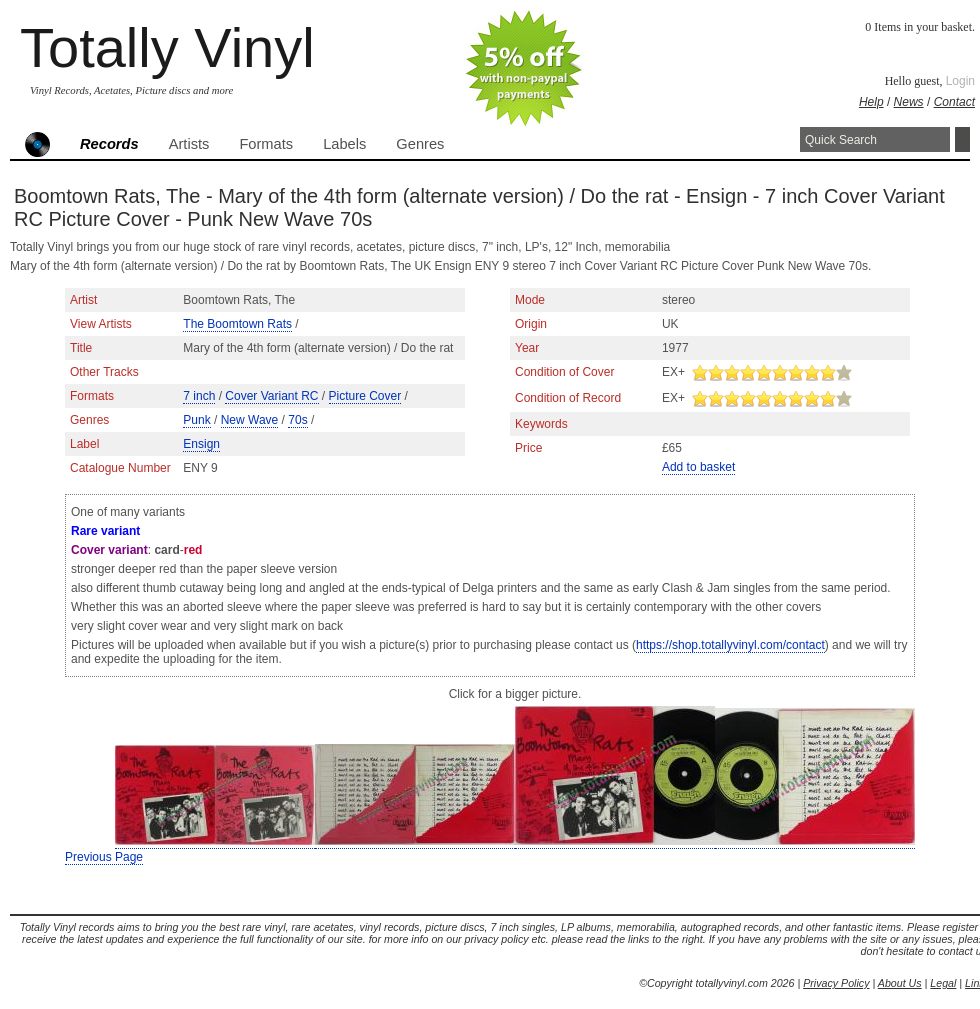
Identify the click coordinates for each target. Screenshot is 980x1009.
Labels (344, 144)
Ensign (201, 444)
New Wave (250, 420)
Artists (189, 144)
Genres (420, 144)
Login (960, 81)
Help (871, 102)
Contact (954, 102)
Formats (266, 144)
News (909, 102)
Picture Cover (365, 396)
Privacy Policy (836, 983)
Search (962, 139)
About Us (900, 983)
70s (297, 420)
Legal (943, 983)
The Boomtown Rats (237, 324)
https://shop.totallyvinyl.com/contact (730, 645)
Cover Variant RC (271, 396)
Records (109, 144)
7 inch (199, 396)
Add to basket (698, 467)
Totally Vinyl (167, 47)
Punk (196, 420)
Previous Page (104, 857)
